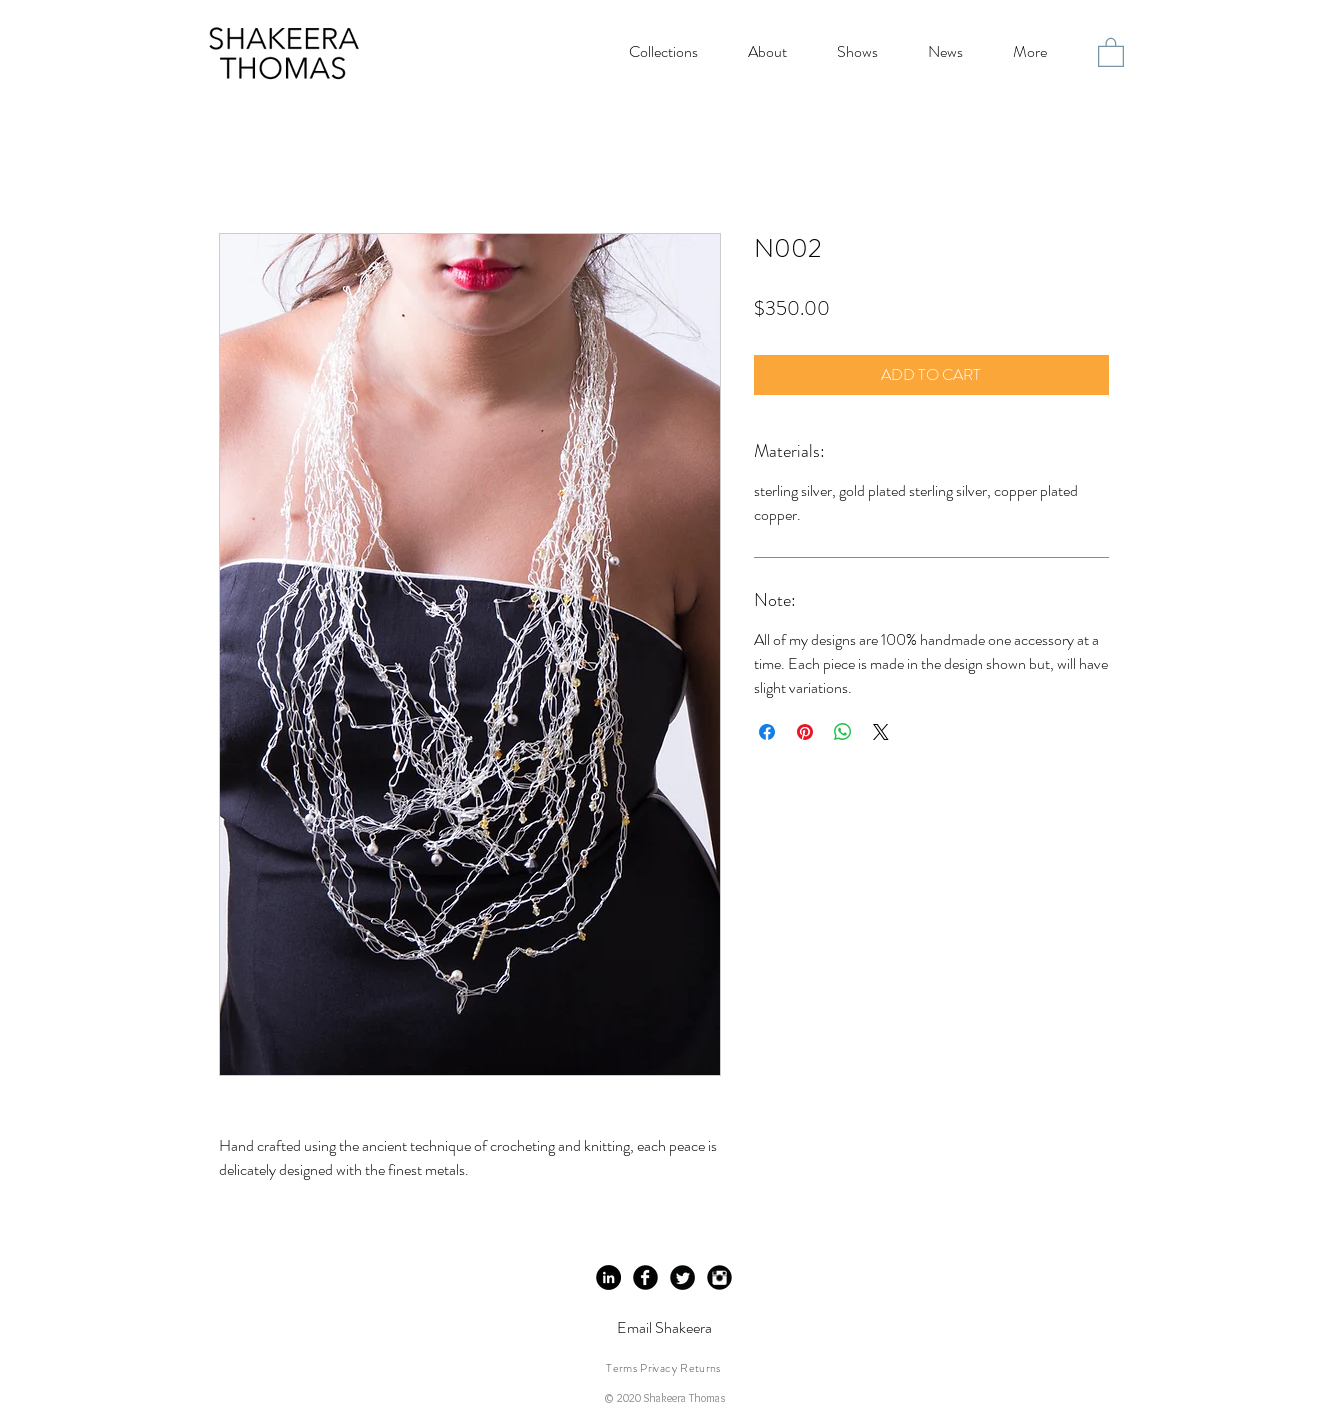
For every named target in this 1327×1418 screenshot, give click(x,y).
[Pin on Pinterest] (805, 732)
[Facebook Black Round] (645, 1277)
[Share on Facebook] (767, 732)
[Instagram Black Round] (719, 1277)
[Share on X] (881, 732)
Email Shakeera (664, 1327)
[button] (1111, 51)
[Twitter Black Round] (682, 1277)
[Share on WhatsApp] (843, 732)
